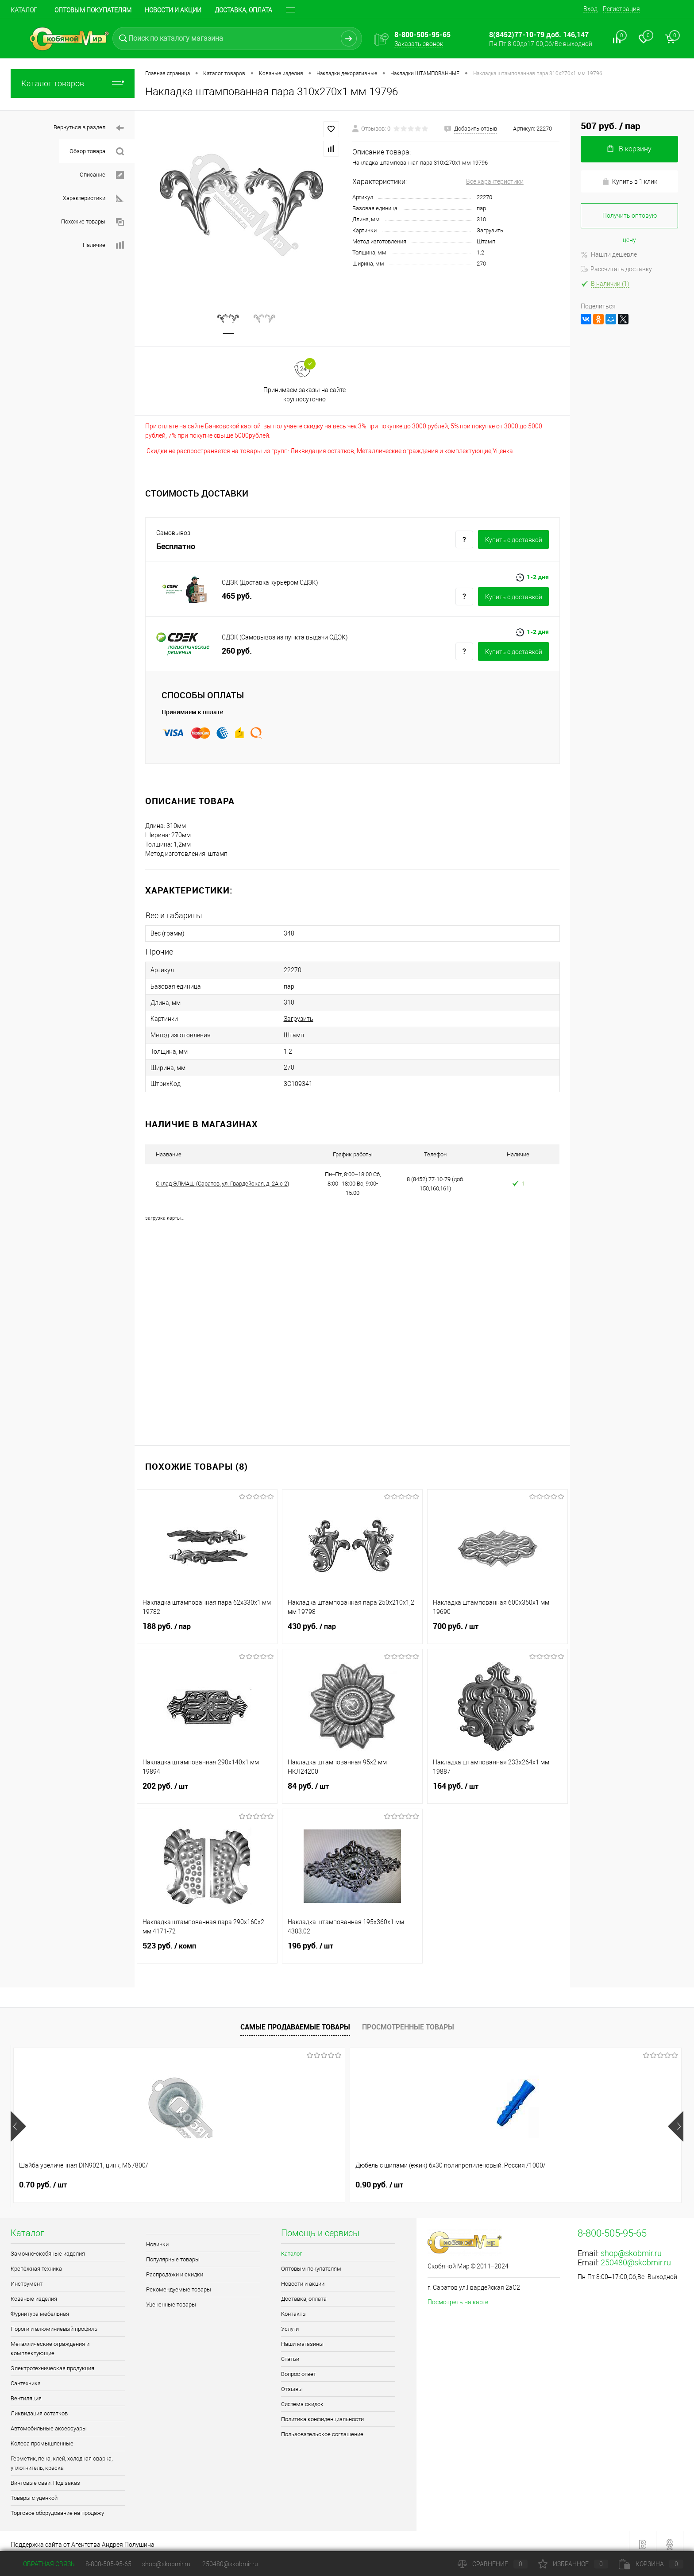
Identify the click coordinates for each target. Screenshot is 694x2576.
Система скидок (302, 2398)
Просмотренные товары (408, 2020)
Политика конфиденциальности (322, 2413)
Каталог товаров (72, 83)
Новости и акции (173, 10)
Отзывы (292, 2383)
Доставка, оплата (243, 10)
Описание (102, 175)
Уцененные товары (171, 2298)
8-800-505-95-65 (108, 2564)
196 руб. (352, 1945)
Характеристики (93, 198)
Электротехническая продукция (52, 2362)
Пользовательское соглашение (322, 2428)
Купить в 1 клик (629, 181)
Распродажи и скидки (174, 2268)
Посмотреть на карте (458, 2295)
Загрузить (490, 230)
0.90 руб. (177, 2178)
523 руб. (207, 1945)
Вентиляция (26, 2392)
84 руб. (352, 1785)
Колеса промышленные (42, 2437)
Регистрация (621, 8)
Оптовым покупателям (92, 10)
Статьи (290, 2352)
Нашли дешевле (609, 254)
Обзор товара (96, 151)
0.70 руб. (43, 2178)
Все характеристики (495, 181)
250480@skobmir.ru (636, 2256)
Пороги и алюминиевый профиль (54, 2322)
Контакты (294, 2307)
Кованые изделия (34, 2292)
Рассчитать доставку (616, 269)
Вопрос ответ (298, 2367)
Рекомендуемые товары (178, 2283)
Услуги (290, 2322)
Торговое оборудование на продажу (57, 2506)
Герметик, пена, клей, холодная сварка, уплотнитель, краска (61, 2457)
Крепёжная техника (36, 2262)
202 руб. (207, 1785)
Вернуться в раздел (89, 128)
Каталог (24, 10)
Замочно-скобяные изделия (48, 2247)
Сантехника (26, 2377)
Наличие (103, 245)
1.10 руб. (312, 2178)
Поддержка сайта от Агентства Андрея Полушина (82, 2538)
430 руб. (352, 1625)
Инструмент (26, 2277)
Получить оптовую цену (629, 220)
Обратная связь (43, 2564)
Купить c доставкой (513, 541)
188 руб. (207, 1625)
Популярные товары (173, 2253)
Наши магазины (302, 2337)
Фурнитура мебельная (40, 2307)
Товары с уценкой (34, 2491)
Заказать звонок (418, 43)
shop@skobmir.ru (631, 2247)
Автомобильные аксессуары (49, 2422)
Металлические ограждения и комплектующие (50, 2342)
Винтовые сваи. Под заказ (45, 2476)
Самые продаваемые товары (295, 2020)
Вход (590, 8)
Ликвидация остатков (39, 2407)
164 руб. (497, 1785)
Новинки (157, 2238)
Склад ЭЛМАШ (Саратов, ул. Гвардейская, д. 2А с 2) (222, 1177)
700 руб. (497, 1625)
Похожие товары (92, 222)
